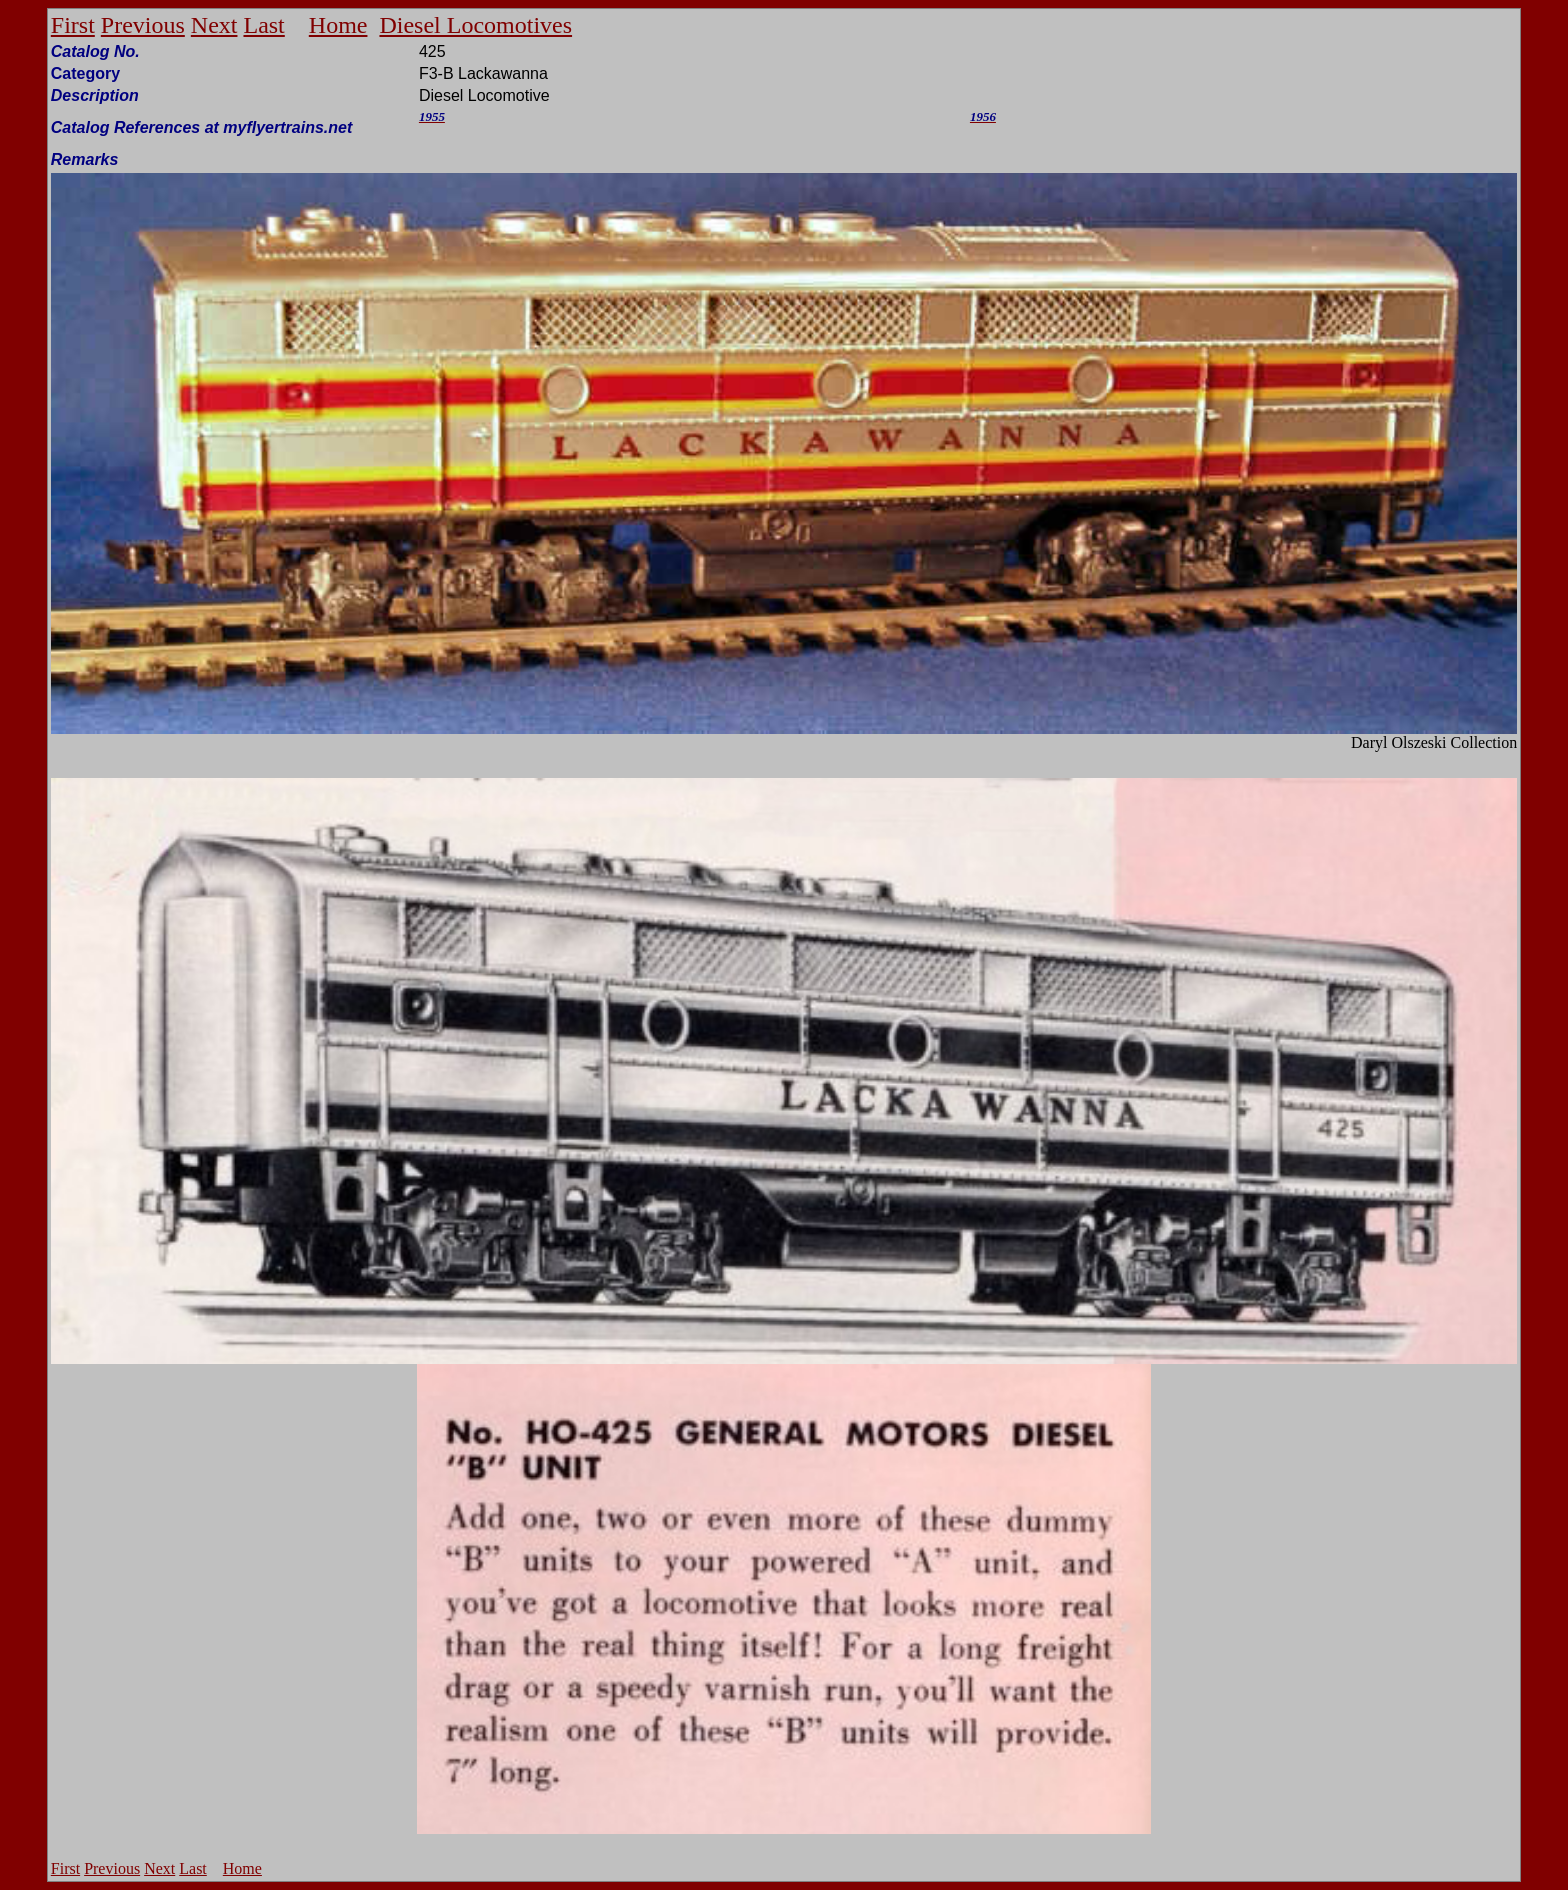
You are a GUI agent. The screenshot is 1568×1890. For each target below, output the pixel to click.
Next (214, 25)
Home (338, 25)
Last (263, 25)
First (73, 25)
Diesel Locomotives (475, 25)
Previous (143, 25)
